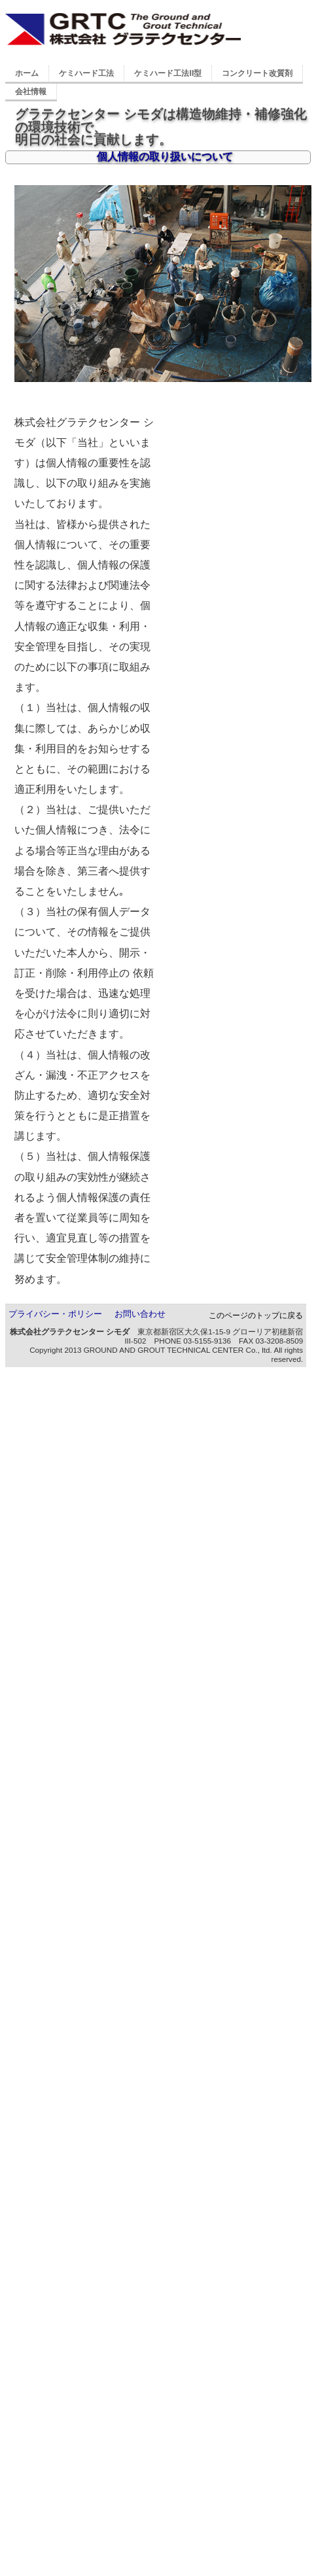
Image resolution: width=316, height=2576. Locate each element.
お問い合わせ (140, 1314)
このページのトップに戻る (256, 1315)
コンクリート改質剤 (257, 73)
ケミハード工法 (86, 73)
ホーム (27, 73)
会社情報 (30, 91)
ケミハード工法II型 (168, 73)
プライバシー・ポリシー (55, 1314)
